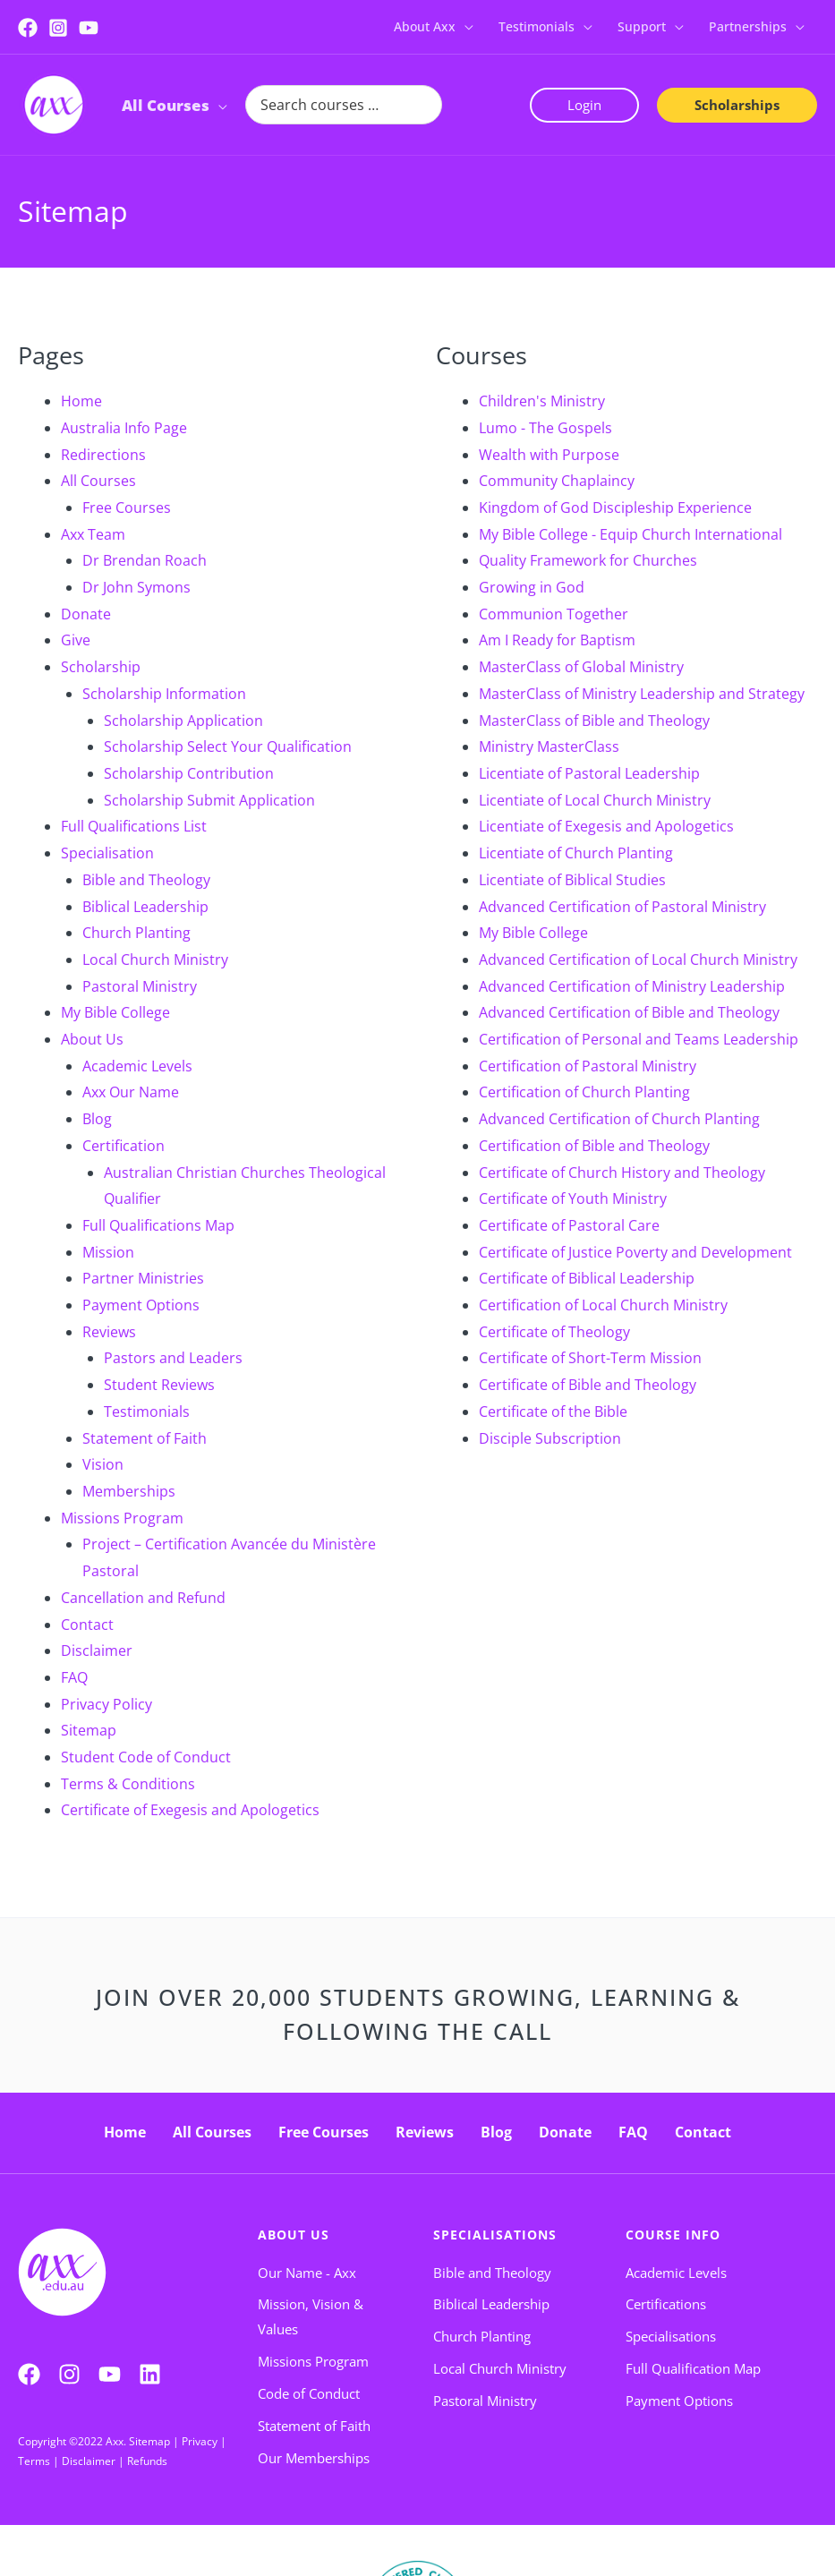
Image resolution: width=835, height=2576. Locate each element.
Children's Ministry (542, 401)
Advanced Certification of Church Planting (619, 1119)
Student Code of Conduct (146, 1757)
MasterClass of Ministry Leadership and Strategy (642, 694)
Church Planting (136, 933)
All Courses (98, 480)
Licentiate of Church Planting (576, 853)
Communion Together (553, 614)
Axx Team (93, 534)
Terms (34, 2461)
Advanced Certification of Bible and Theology (629, 1012)
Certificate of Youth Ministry (573, 1198)
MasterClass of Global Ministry (581, 667)
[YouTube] (88, 28)
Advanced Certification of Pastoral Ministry (622, 907)
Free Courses (126, 507)
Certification (123, 1146)
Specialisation (107, 853)
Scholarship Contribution (189, 773)
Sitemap (88, 1730)
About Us (92, 1039)
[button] (464, 26)
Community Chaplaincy (557, 480)
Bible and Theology (146, 880)
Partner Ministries (143, 1278)
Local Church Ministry (155, 959)
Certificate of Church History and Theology (622, 1172)
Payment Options (141, 1305)
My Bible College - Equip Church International (630, 534)
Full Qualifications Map (158, 1225)
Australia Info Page (124, 428)
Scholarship (101, 667)
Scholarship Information (164, 694)
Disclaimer (96, 1650)
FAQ (74, 1677)
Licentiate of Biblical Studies (572, 880)
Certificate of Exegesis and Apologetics (190, 1810)
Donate (86, 614)
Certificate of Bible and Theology (587, 1385)
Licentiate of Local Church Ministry (595, 800)
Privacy (199, 2441)
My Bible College (115, 1012)
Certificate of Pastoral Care (569, 1225)
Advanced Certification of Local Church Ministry (638, 959)
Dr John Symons (136, 587)
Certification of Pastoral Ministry (587, 1066)
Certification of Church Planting (584, 1092)
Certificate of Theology (554, 1332)
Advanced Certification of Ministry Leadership (632, 986)
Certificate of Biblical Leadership (586, 1278)
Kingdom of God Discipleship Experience (615, 507)
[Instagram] (58, 28)
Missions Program (122, 1518)
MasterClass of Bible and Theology (594, 720)
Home (81, 401)
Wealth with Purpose (549, 455)
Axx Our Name (130, 1092)
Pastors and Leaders (173, 1358)
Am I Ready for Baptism (557, 640)
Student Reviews (159, 1385)
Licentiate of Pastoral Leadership (589, 773)
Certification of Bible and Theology (594, 1146)
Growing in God (531, 587)
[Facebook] (28, 28)
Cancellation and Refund (143, 1598)
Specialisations (495, 2234)
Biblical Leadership (145, 907)
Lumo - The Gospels (545, 428)
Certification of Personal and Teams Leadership (638, 1039)
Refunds (147, 2461)
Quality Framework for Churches (588, 560)
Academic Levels (137, 1066)
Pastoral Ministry (139, 986)
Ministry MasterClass (549, 746)
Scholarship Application (183, 720)
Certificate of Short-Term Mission (590, 1358)
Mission (108, 1252)
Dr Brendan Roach (144, 560)
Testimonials (147, 1411)
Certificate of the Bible (553, 1411)
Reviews (109, 1332)
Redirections (103, 455)
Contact (87, 1624)
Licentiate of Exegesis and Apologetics (606, 826)
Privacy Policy (106, 1704)
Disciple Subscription (550, 1438)
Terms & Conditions (128, 1784)
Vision (103, 1464)
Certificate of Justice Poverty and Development (635, 1252)
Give (75, 640)
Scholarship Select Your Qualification (228, 746)
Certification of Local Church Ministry (603, 1305)
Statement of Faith (144, 1438)
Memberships (128, 1491)
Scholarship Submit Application (209, 800)
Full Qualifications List (134, 826)
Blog (97, 1119)
